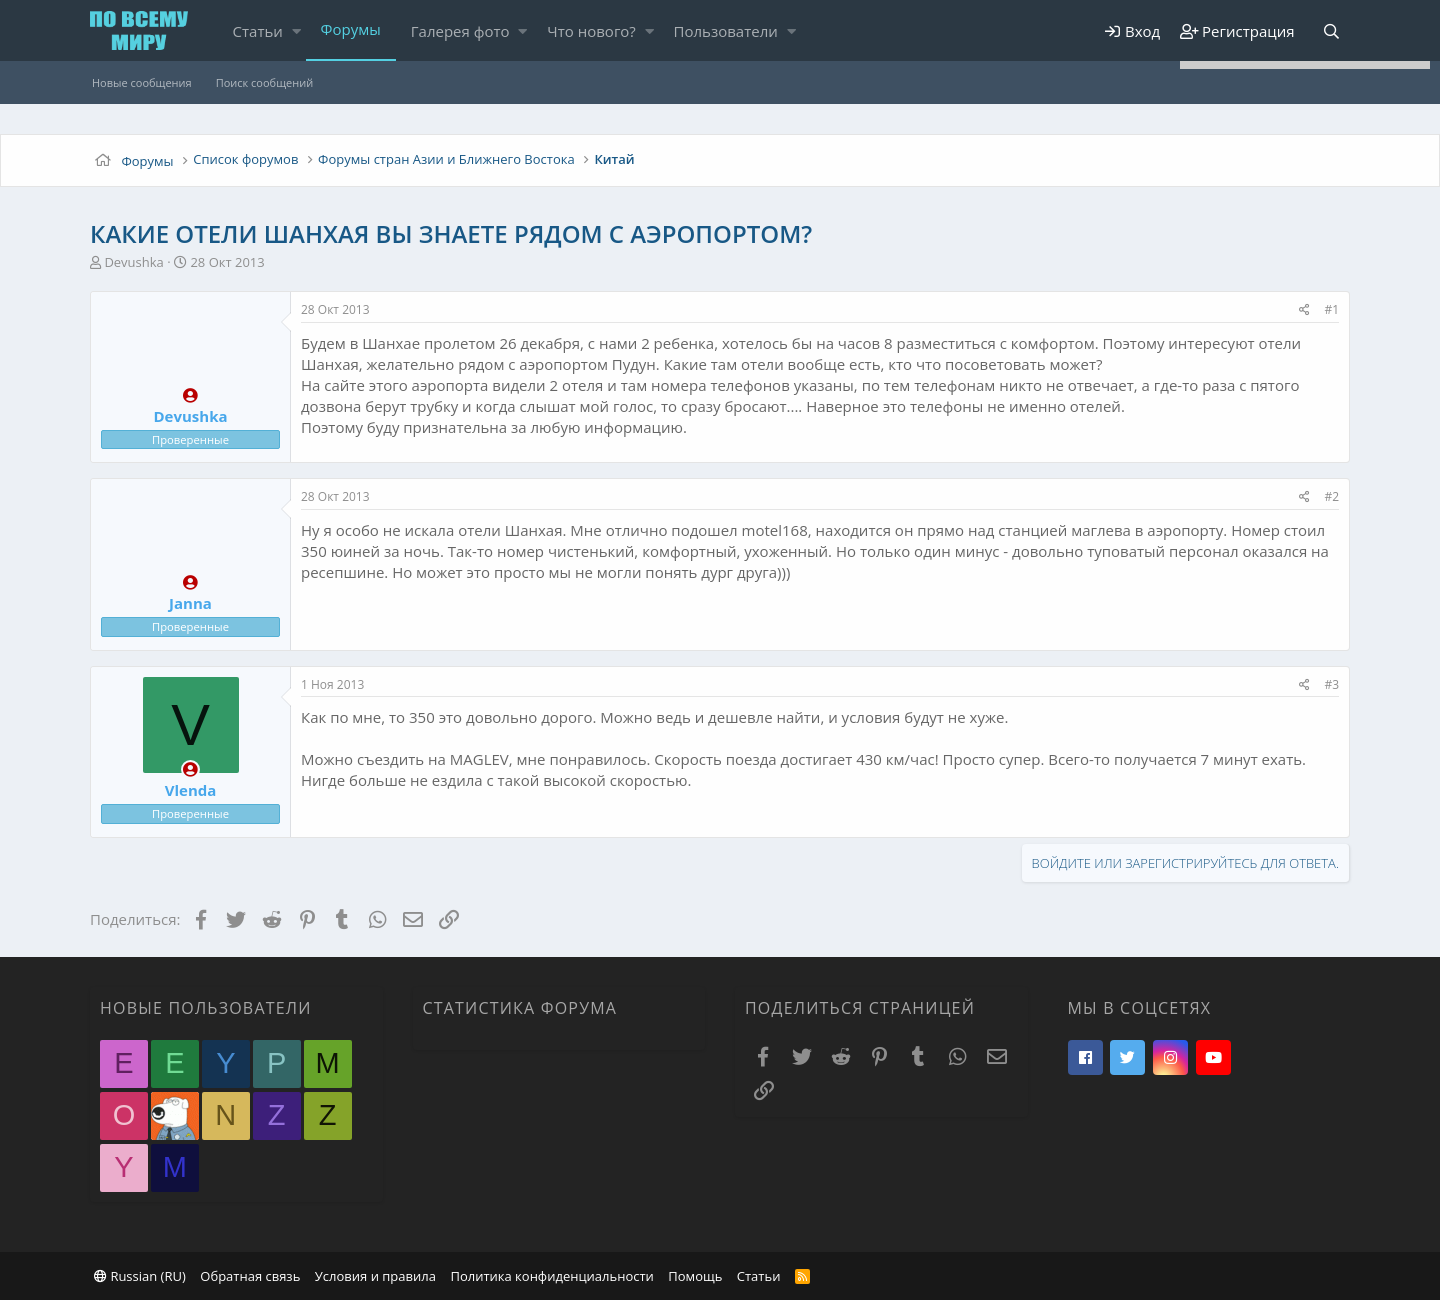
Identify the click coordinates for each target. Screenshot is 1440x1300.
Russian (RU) (140, 1276)
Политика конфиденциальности (551, 1276)
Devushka (133, 262)
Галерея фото (460, 31)
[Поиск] (1331, 31)
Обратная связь (250, 1276)
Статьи (258, 31)
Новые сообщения (142, 82)
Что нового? (591, 31)
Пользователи (726, 31)
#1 (1331, 309)
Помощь (695, 1276)
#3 (1331, 684)
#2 (1331, 496)
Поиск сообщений (264, 82)
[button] (296, 31)
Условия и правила (375, 1276)
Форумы (351, 29)
